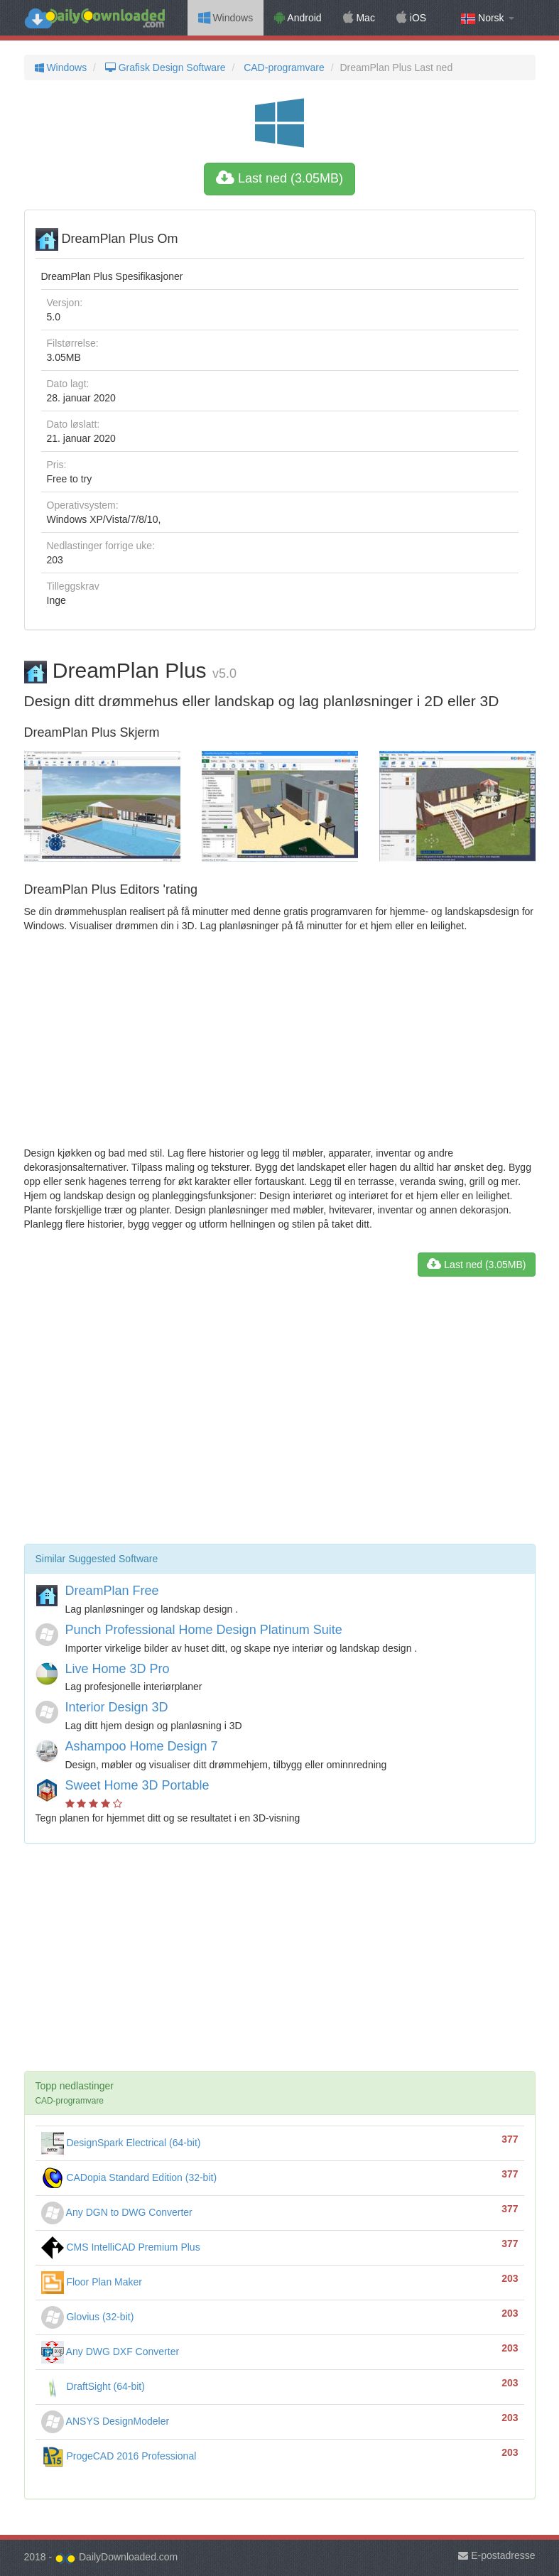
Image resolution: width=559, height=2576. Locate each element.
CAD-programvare (282, 67)
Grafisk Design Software (164, 67)
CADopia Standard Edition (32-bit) (129, 2177)
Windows (226, 17)
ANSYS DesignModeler (105, 2421)
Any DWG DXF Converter (110, 2351)
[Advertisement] (280, 1039)
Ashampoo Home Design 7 (141, 1746)
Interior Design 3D (116, 1707)
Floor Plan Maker (91, 2282)
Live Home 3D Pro (117, 1669)
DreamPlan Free (112, 1591)
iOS (411, 17)
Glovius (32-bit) (87, 2316)
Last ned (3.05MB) (279, 178)
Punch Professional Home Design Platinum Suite (203, 1630)
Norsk (487, 18)
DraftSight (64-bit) (93, 2386)
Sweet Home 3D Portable (137, 1785)
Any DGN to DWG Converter (116, 2212)
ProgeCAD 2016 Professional (119, 2456)
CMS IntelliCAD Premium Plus (120, 2247)
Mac (359, 17)
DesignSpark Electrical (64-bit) (121, 2142)
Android (297, 17)
